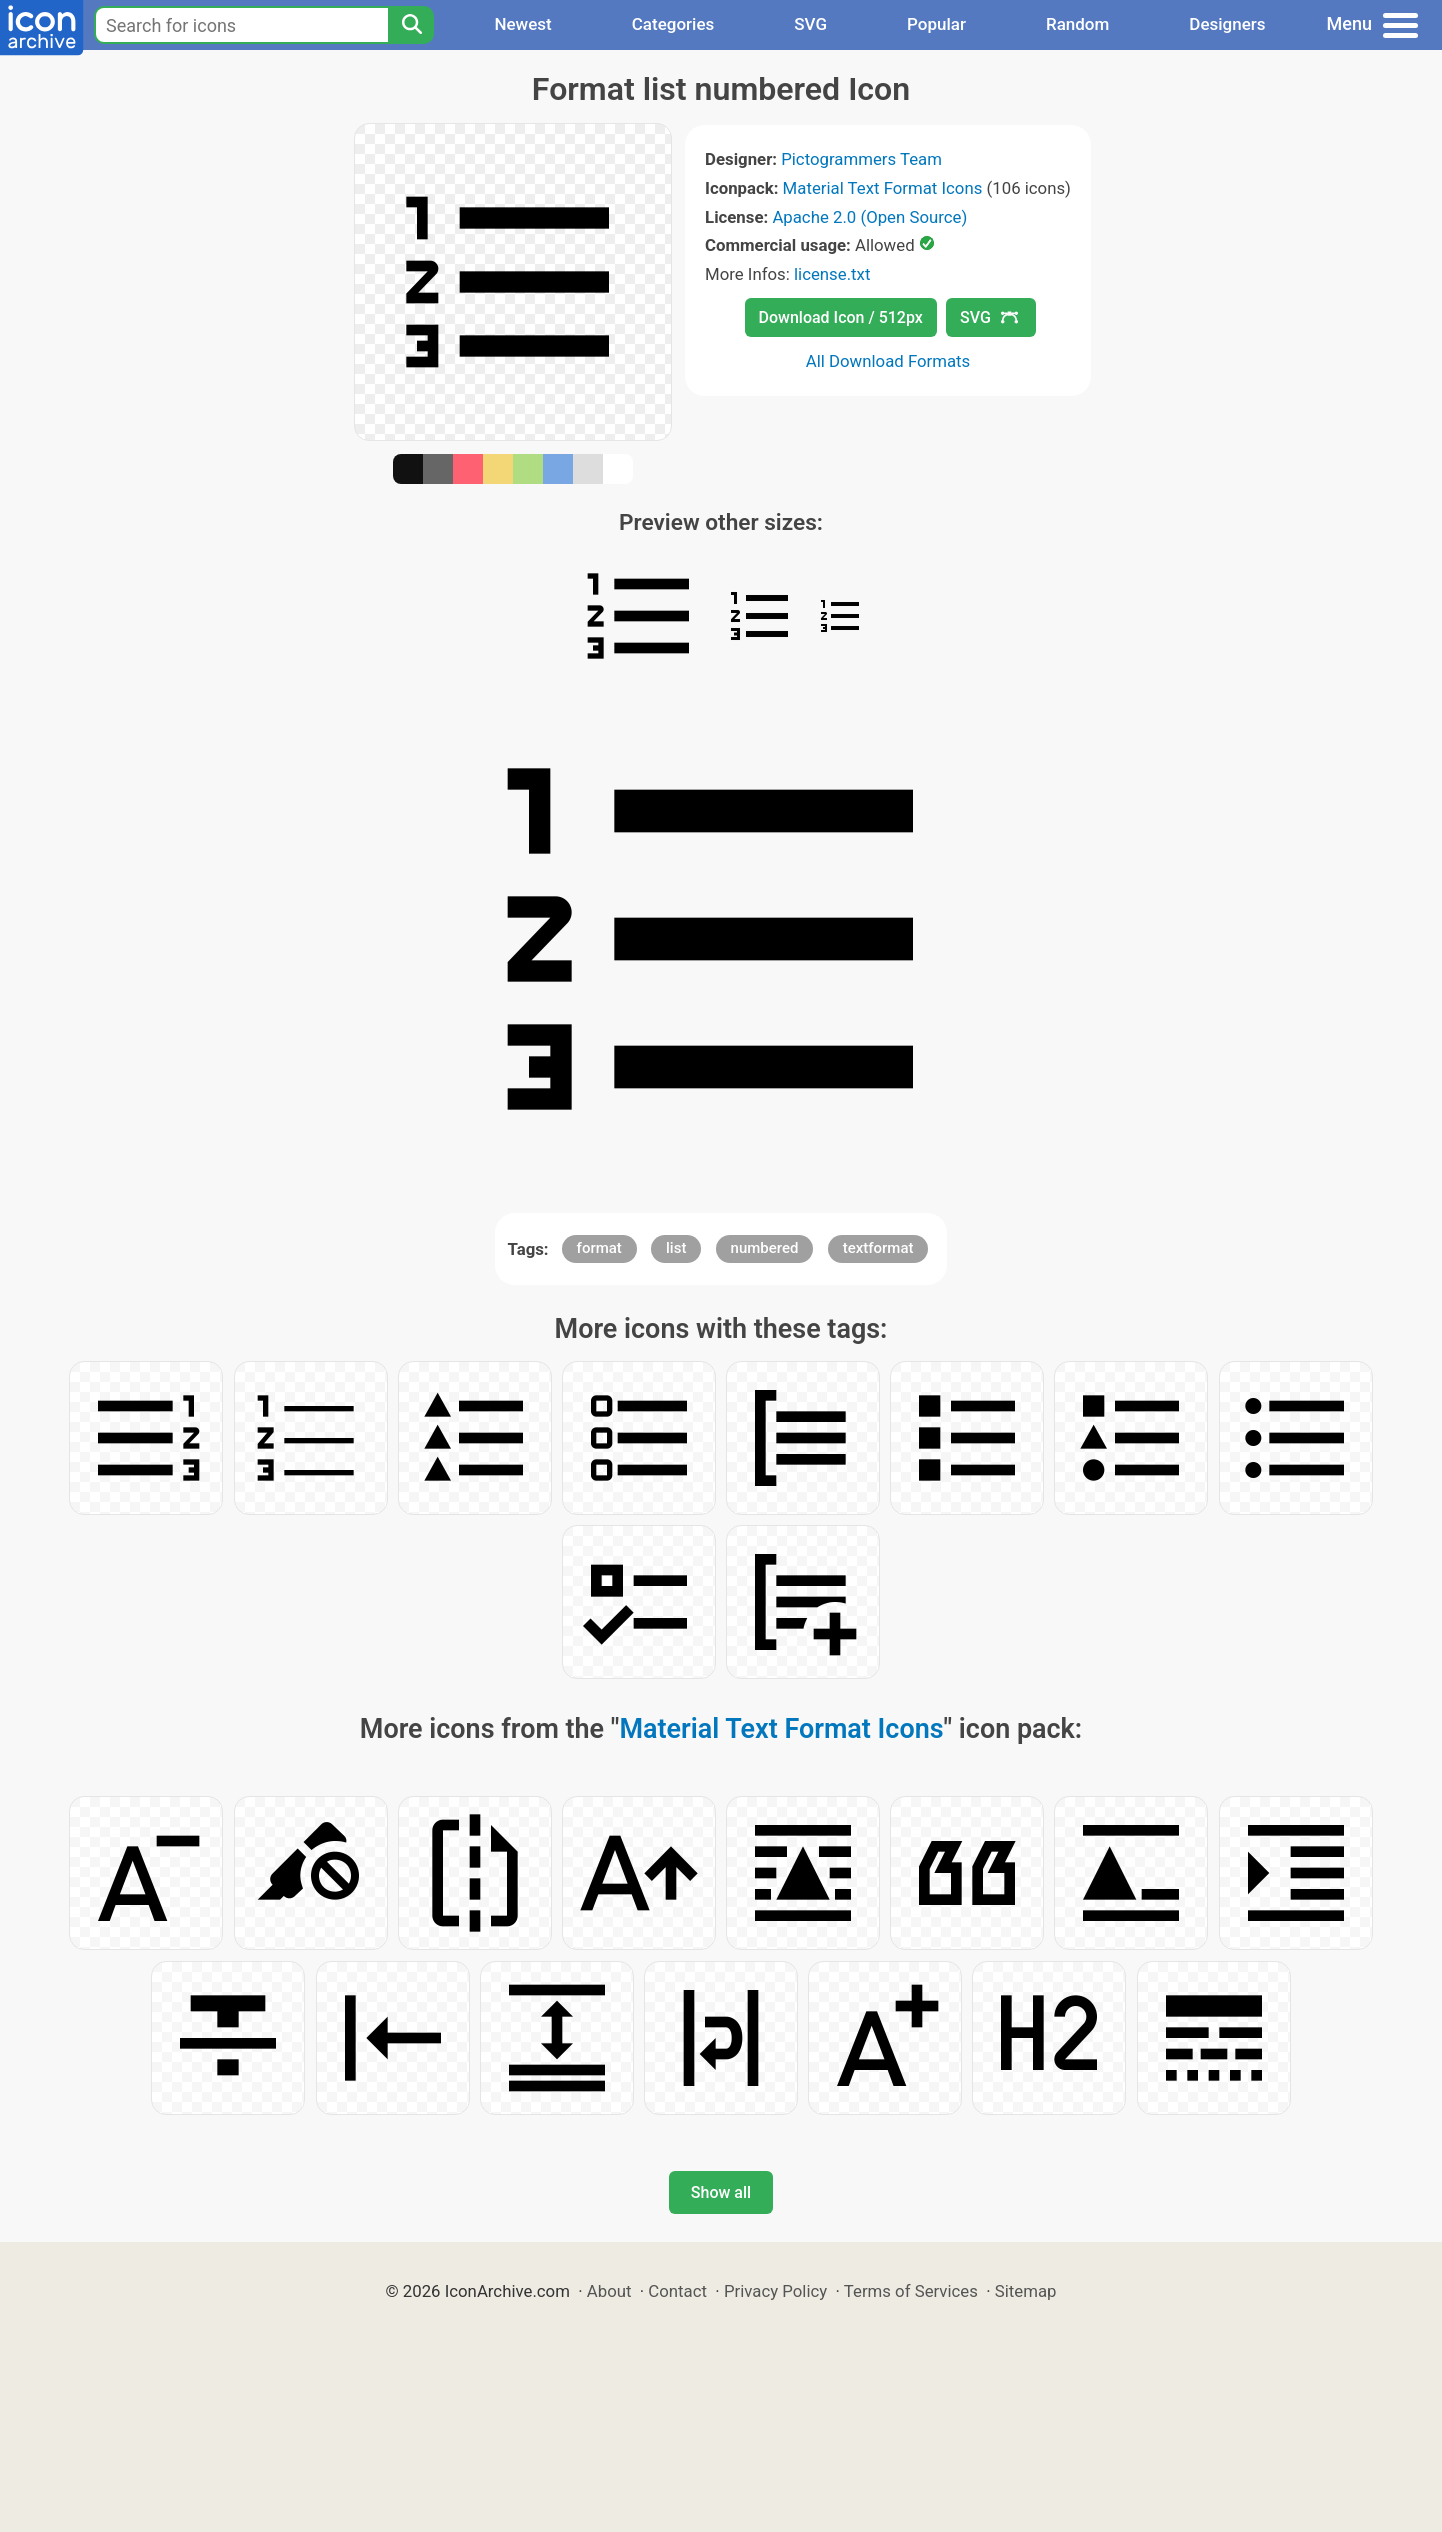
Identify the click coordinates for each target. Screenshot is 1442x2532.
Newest (522, 24)
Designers (1227, 24)
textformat (878, 1248)
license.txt (832, 274)
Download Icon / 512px (841, 317)
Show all (721, 2192)
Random (1077, 24)
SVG (810, 24)
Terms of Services (911, 2291)
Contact (677, 2291)
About (609, 2291)
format (599, 1248)
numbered (765, 1248)
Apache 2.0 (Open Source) (869, 217)
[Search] (411, 25)
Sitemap (1026, 2291)
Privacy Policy (775, 2291)
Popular (936, 24)
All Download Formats (888, 361)
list (676, 1248)
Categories (673, 24)
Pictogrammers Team (861, 159)
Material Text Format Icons (883, 188)
